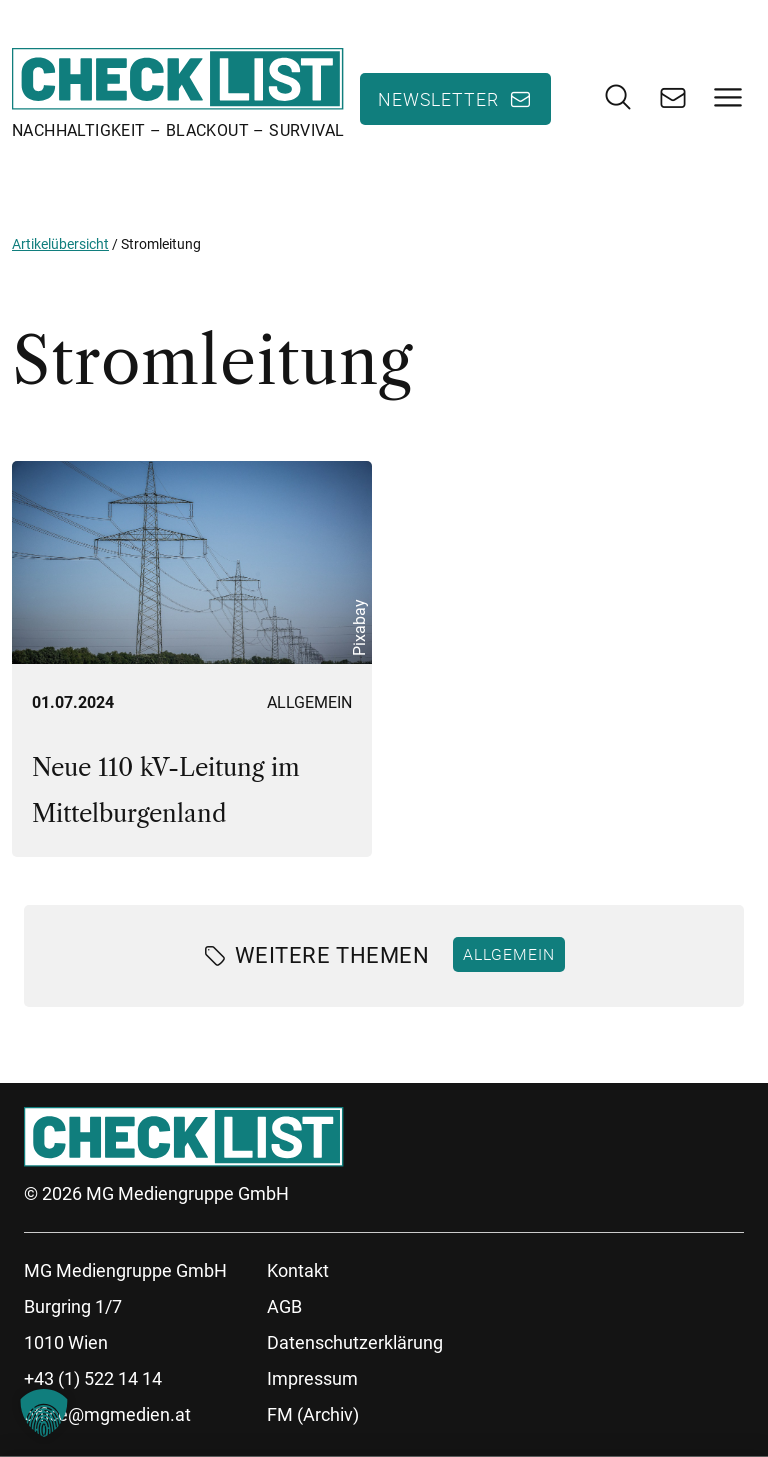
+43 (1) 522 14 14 (93, 1378)
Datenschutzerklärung (355, 1342)
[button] (44, 1413)
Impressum (312, 1378)
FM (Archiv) (313, 1414)
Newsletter (438, 99)
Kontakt (298, 1270)
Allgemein (309, 702)
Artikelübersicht (60, 244)
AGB (284, 1306)
